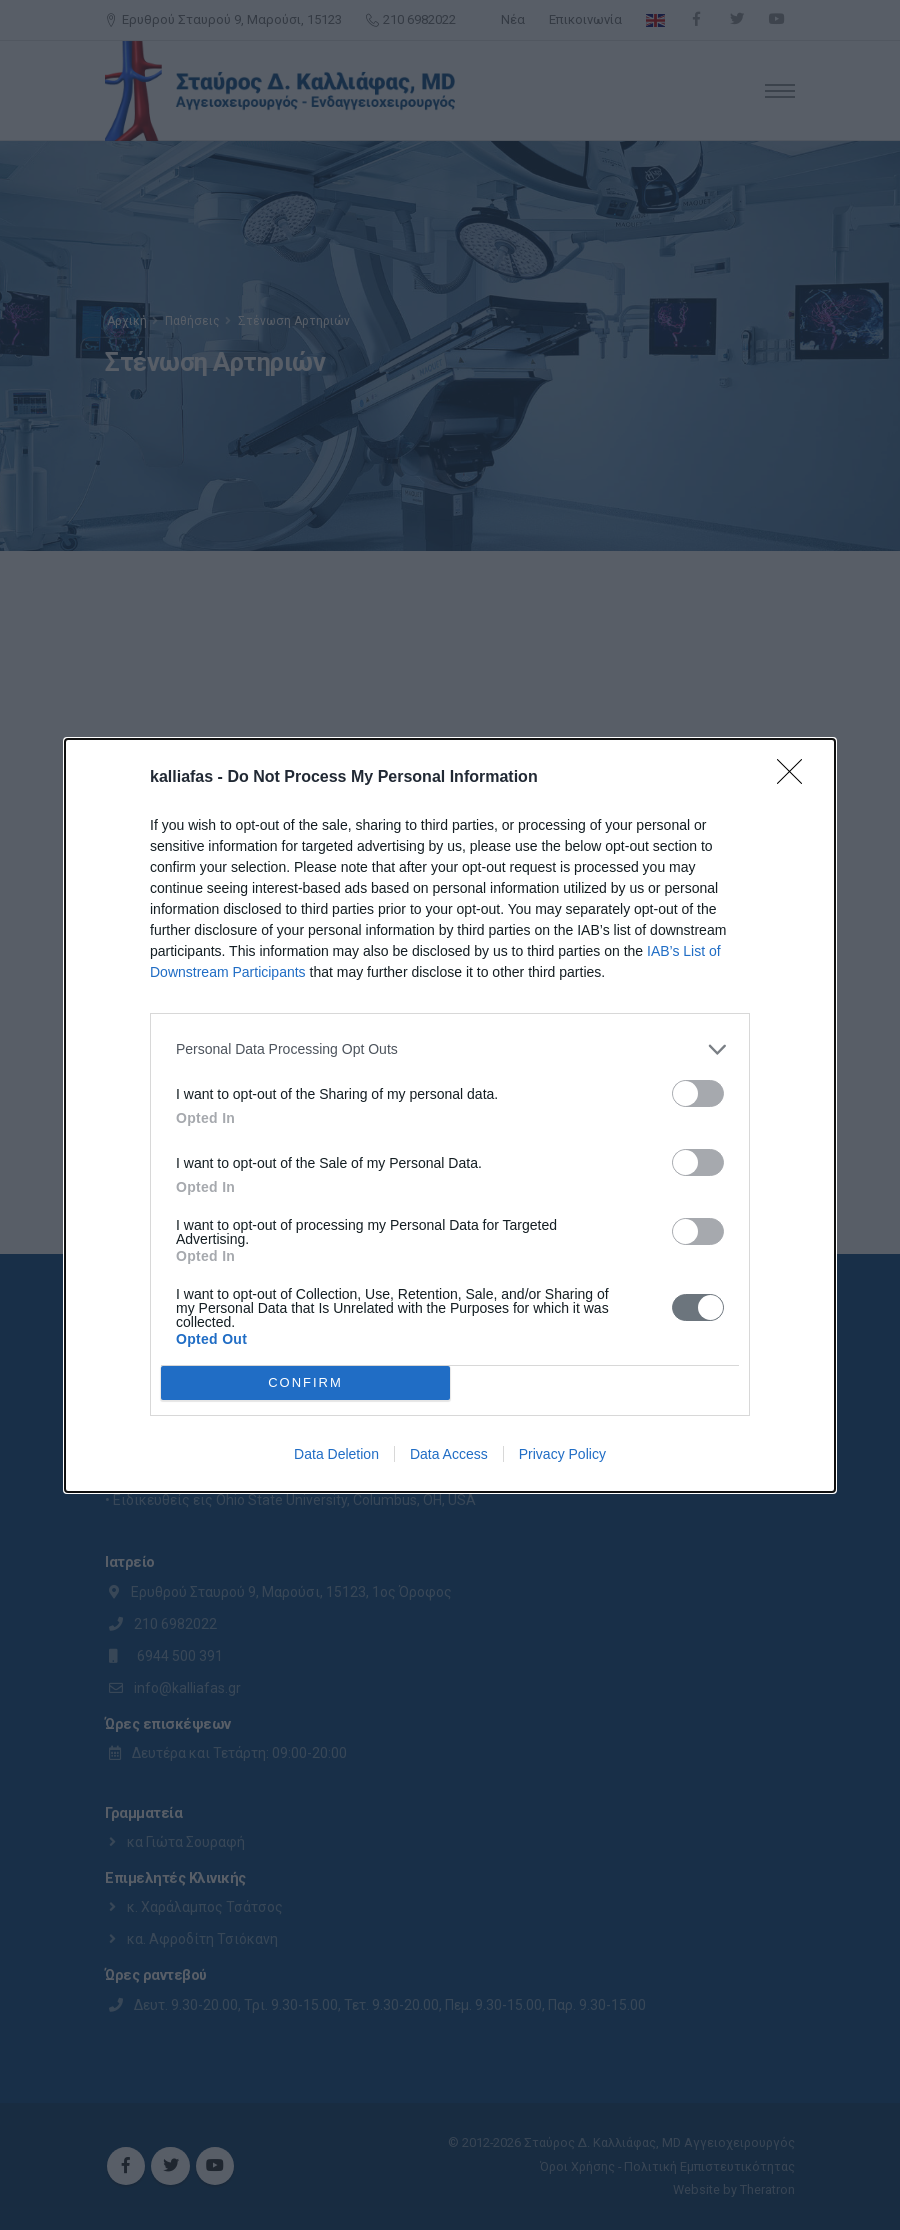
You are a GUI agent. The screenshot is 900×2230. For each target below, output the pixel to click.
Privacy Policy (562, 1454)
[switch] (698, 1093)
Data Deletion (336, 1454)
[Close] (796, 778)
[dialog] (450, 1115)
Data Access (449, 1454)
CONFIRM (305, 1381)
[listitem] (450, 1049)
